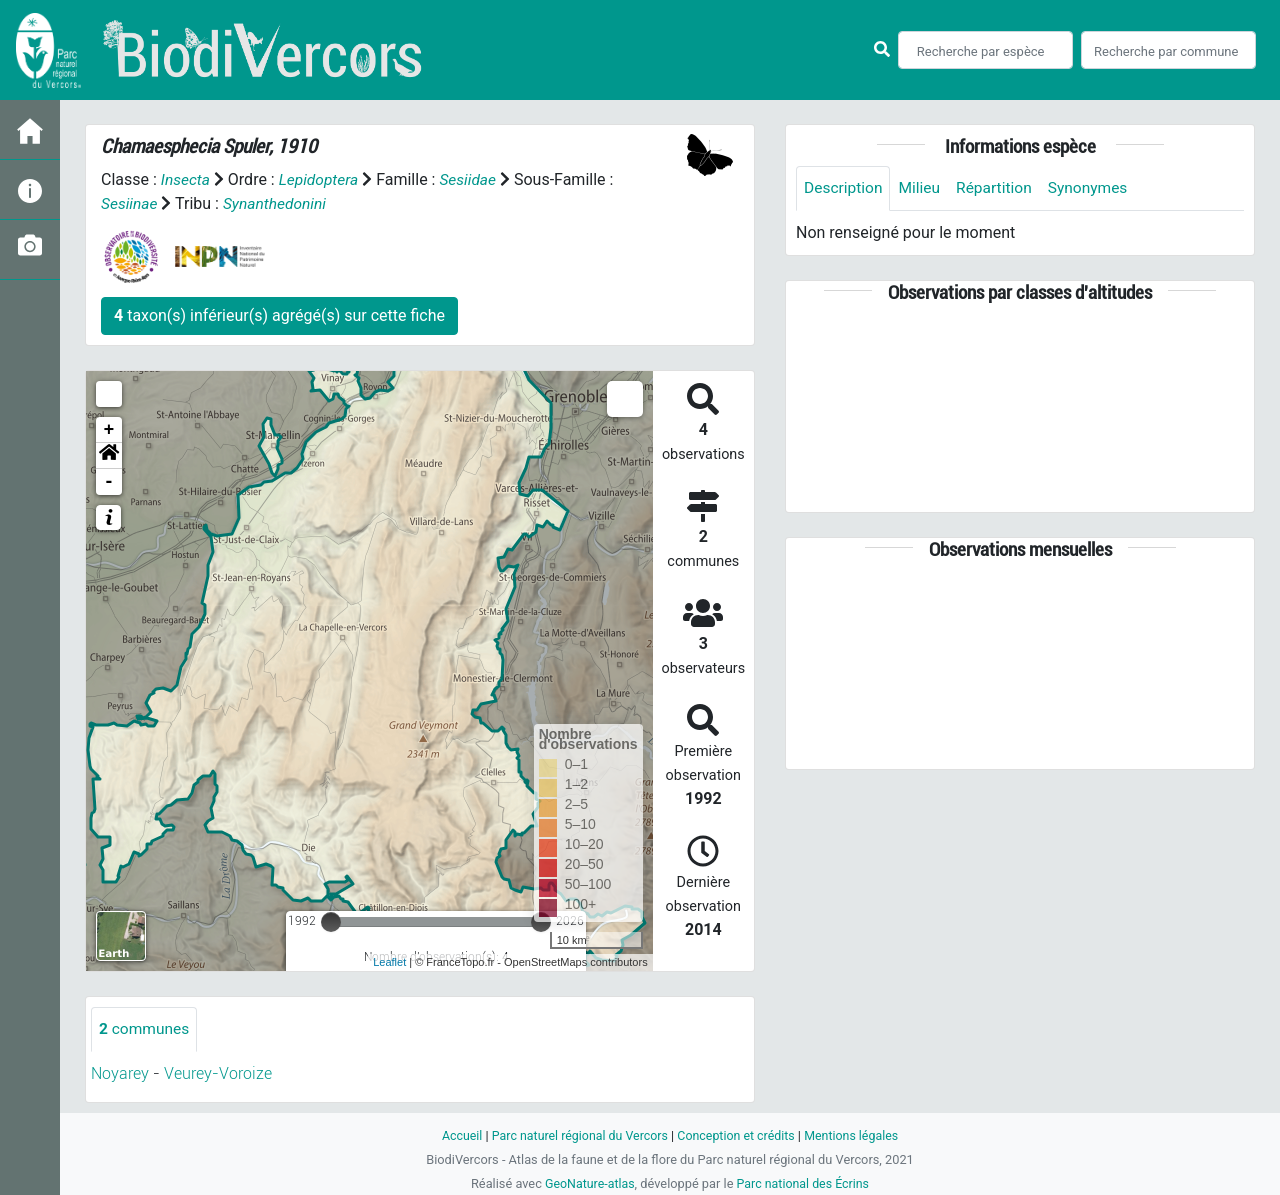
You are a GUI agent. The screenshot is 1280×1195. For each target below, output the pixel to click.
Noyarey (120, 1073)
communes (145, 1028)
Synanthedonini (278, 203)
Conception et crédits (737, 1135)
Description (844, 188)
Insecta (186, 179)
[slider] (331, 921)
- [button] (109, 481)
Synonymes (1095, 188)
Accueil (456, 1135)
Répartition (999, 188)
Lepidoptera (321, 179)
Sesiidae (473, 179)
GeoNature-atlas (587, 1183)
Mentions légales (856, 1135)
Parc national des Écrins (804, 1183)
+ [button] (109, 429)
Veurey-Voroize (218, 1073)
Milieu (922, 188)
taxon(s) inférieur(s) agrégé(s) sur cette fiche (279, 314)
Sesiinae (130, 203)
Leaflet (389, 962)
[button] (109, 455)
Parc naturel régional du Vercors (577, 1135)
